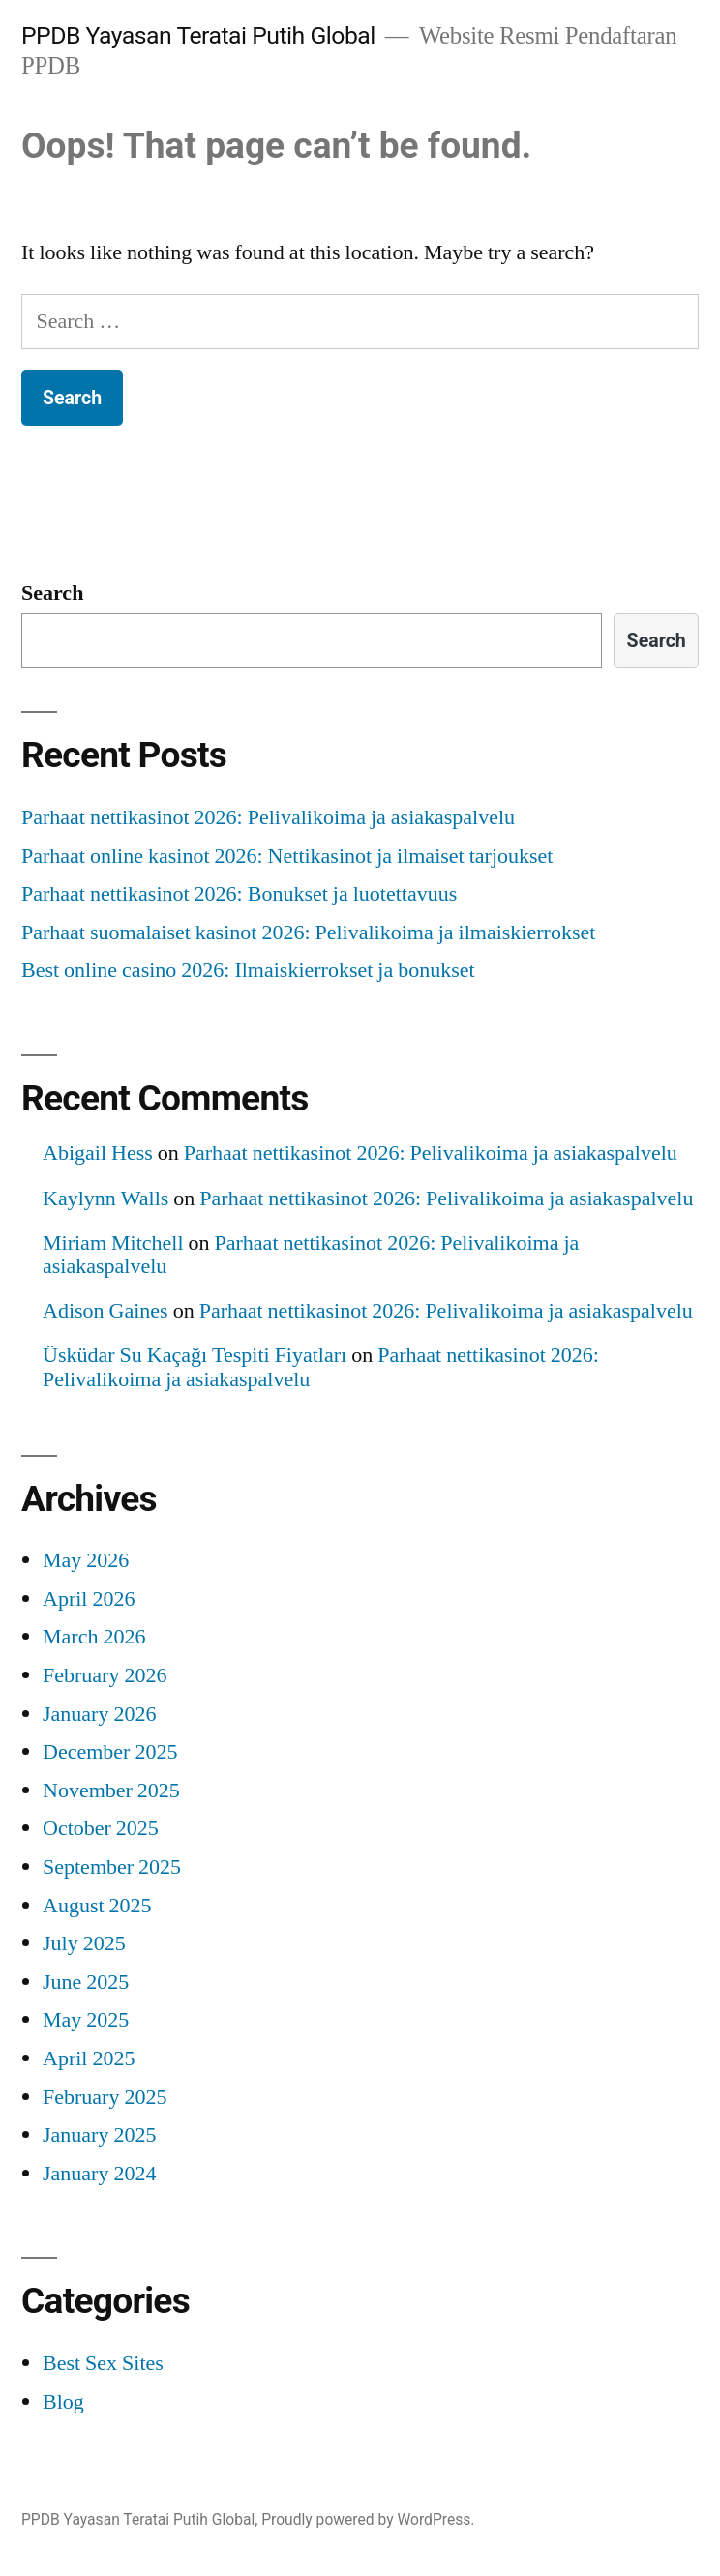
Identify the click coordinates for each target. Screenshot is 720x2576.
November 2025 (111, 1790)
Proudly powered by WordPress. (367, 2519)
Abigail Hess (98, 1153)
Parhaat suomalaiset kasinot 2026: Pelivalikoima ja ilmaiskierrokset (308, 932)
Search (52, 593)
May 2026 (86, 1560)
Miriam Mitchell (113, 1243)
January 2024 (99, 2173)
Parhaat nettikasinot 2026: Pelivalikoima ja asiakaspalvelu (268, 817)
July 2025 (84, 1943)
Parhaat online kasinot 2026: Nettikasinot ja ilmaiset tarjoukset (287, 856)
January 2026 (99, 1714)
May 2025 (86, 2019)
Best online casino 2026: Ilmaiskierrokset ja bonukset (248, 970)
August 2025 (97, 1905)
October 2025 (101, 1828)
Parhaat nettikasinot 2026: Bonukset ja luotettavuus (239, 893)
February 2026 (104, 1675)
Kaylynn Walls (105, 1198)
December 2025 (110, 1751)
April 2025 (89, 2058)
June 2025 (86, 1982)
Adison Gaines (105, 1310)
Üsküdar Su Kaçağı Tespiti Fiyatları (194, 1355)
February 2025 (104, 2097)
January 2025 (99, 2134)
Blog (63, 2401)
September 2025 (112, 1866)
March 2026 (94, 1636)
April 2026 (89, 1599)
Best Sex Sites (103, 2363)
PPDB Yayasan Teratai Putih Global (198, 35)
